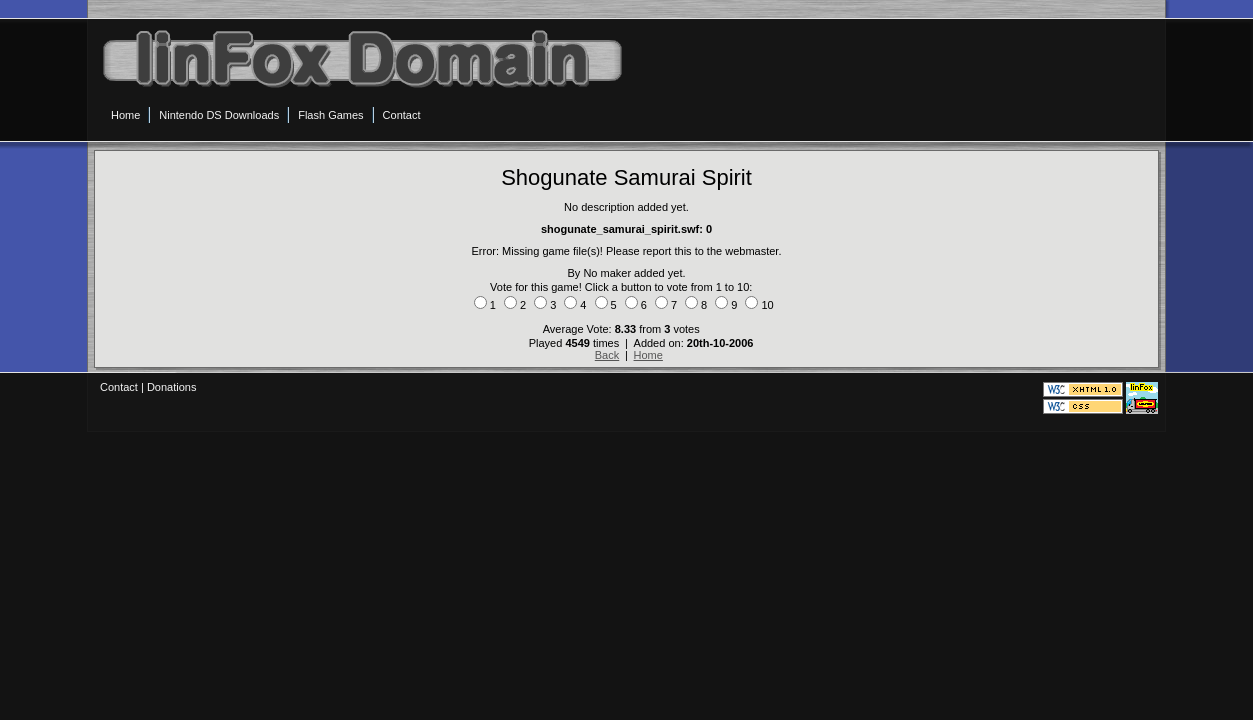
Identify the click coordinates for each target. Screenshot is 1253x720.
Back (607, 355)
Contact (119, 387)
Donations (172, 387)
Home (648, 355)
